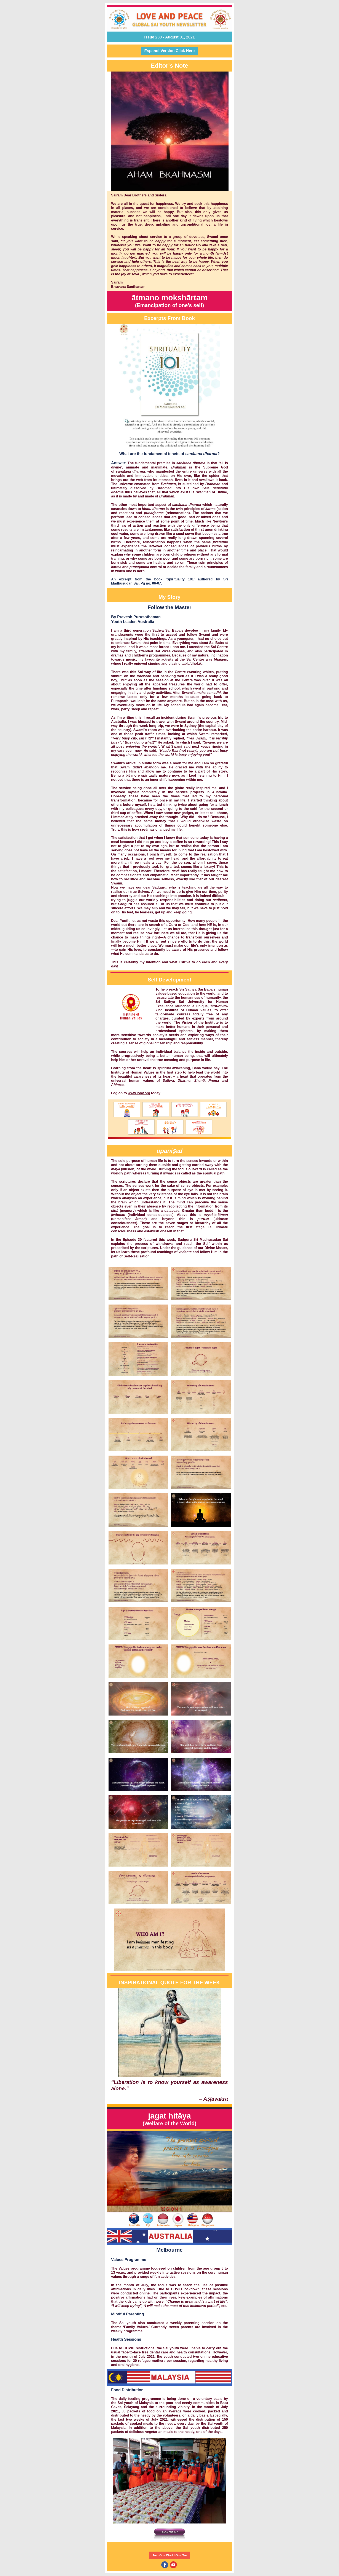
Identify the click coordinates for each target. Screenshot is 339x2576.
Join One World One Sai (169, 2555)
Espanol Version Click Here (169, 51)
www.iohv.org (139, 1093)
